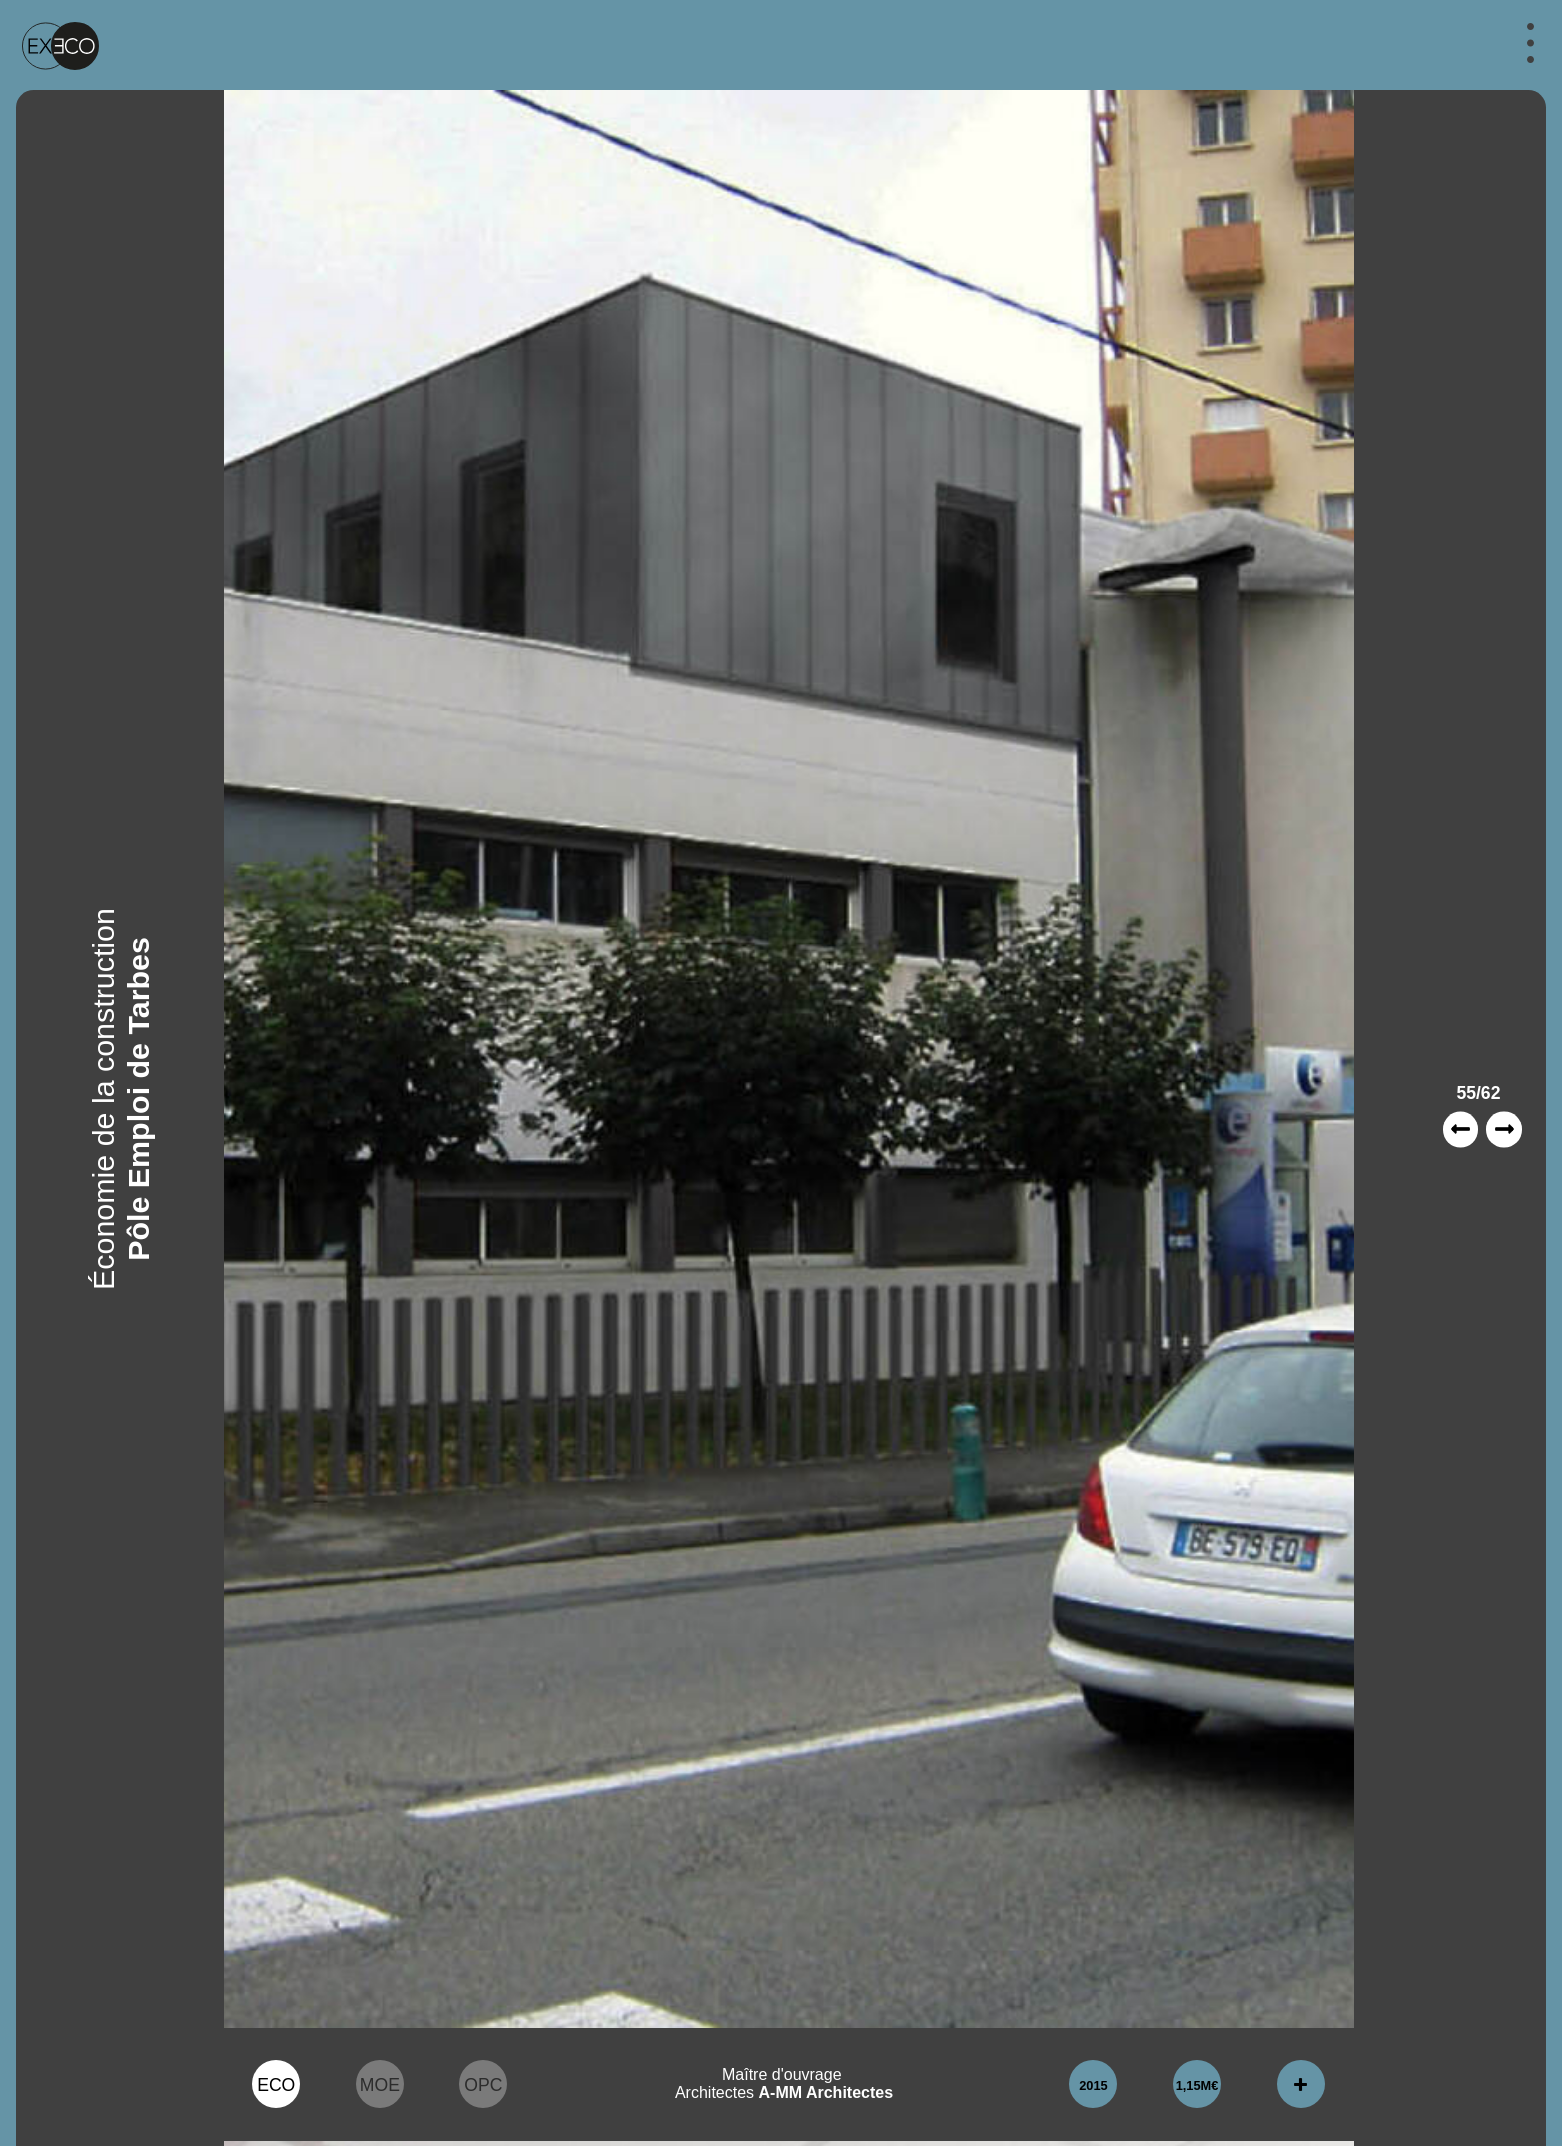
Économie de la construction (103, 1099)
